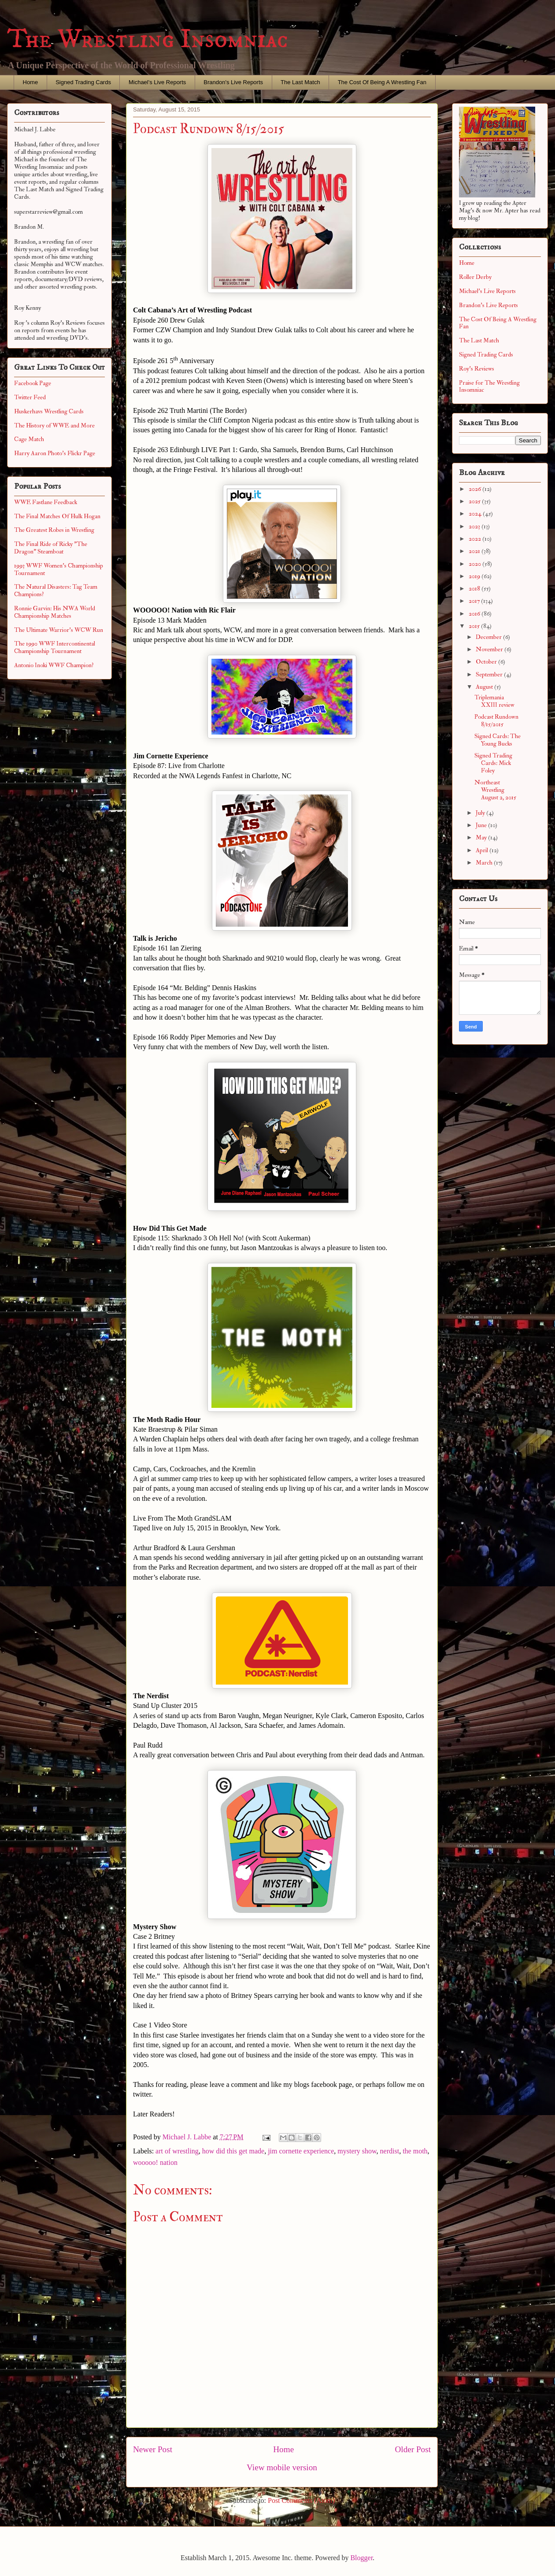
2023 (475, 526)
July (481, 813)
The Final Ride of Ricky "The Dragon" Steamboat (50, 547)
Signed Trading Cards (83, 82)
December (489, 637)
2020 (475, 564)
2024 (476, 513)
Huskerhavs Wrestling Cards (49, 411)
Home (30, 82)
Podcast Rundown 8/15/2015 (496, 720)
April (482, 850)
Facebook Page (32, 383)
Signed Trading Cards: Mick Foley (493, 763)
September (490, 674)
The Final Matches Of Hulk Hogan (57, 516)
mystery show (356, 2151)
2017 (475, 601)
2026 (475, 489)
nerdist (390, 2151)
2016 (475, 613)
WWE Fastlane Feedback (45, 502)
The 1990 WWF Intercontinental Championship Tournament (54, 647)
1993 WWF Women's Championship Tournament (58, 569)
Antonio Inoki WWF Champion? (54, 665)
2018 (475, 588)
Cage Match (29, 439)
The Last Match (300, 82)
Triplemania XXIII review (494, 701)
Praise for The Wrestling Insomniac (489, 386)
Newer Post (152, 2449)
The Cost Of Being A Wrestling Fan (382, 82)
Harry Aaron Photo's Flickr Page (54, 453)
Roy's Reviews (476, 368)
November (490, 649)
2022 (475, 538)
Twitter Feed (30, 397)
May (482, 837)
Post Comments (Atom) (301, 2500)
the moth (415, 2151)
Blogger (361, 2557)
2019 (475, 576)
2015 (475, 626)
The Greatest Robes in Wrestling (54, 530)
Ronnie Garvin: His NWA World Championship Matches (54, 612)
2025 (475, 501)
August (485, 686)
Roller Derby (475, 277)
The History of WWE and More (54, 425)
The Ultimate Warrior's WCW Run (58, 630)
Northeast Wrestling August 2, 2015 (495, 790)
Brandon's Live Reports (233, 82)
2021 (475, 551)
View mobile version (282, 2467)
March (485, 862)
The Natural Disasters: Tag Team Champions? (55, 590)
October (487, 661)
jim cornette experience (301, 2151)
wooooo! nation (155, 2162)
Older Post (413, 2449)
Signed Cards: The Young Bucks (497, 739)
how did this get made (233, 2151)
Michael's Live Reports (157, 82)
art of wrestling (177, 2151)
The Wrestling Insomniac (147, 39)
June (482, 825)
